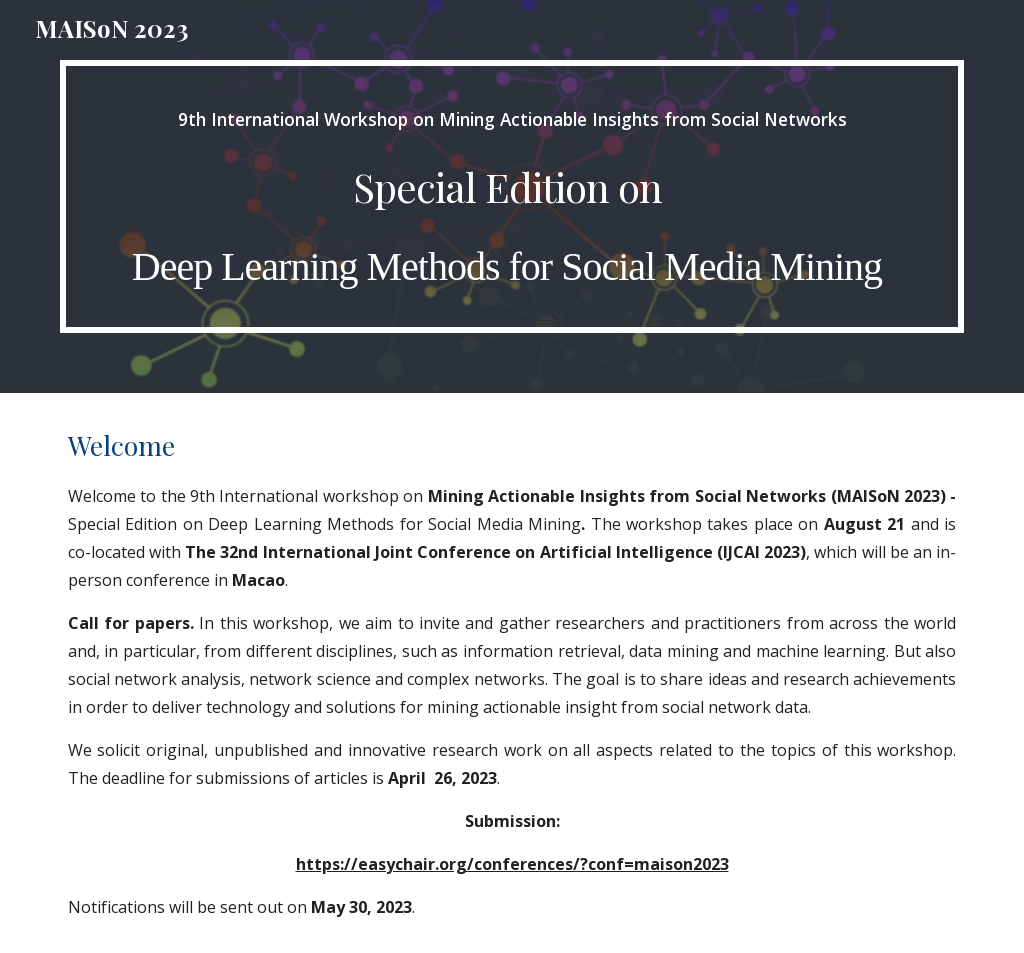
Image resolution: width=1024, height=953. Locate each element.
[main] (512, 196)
